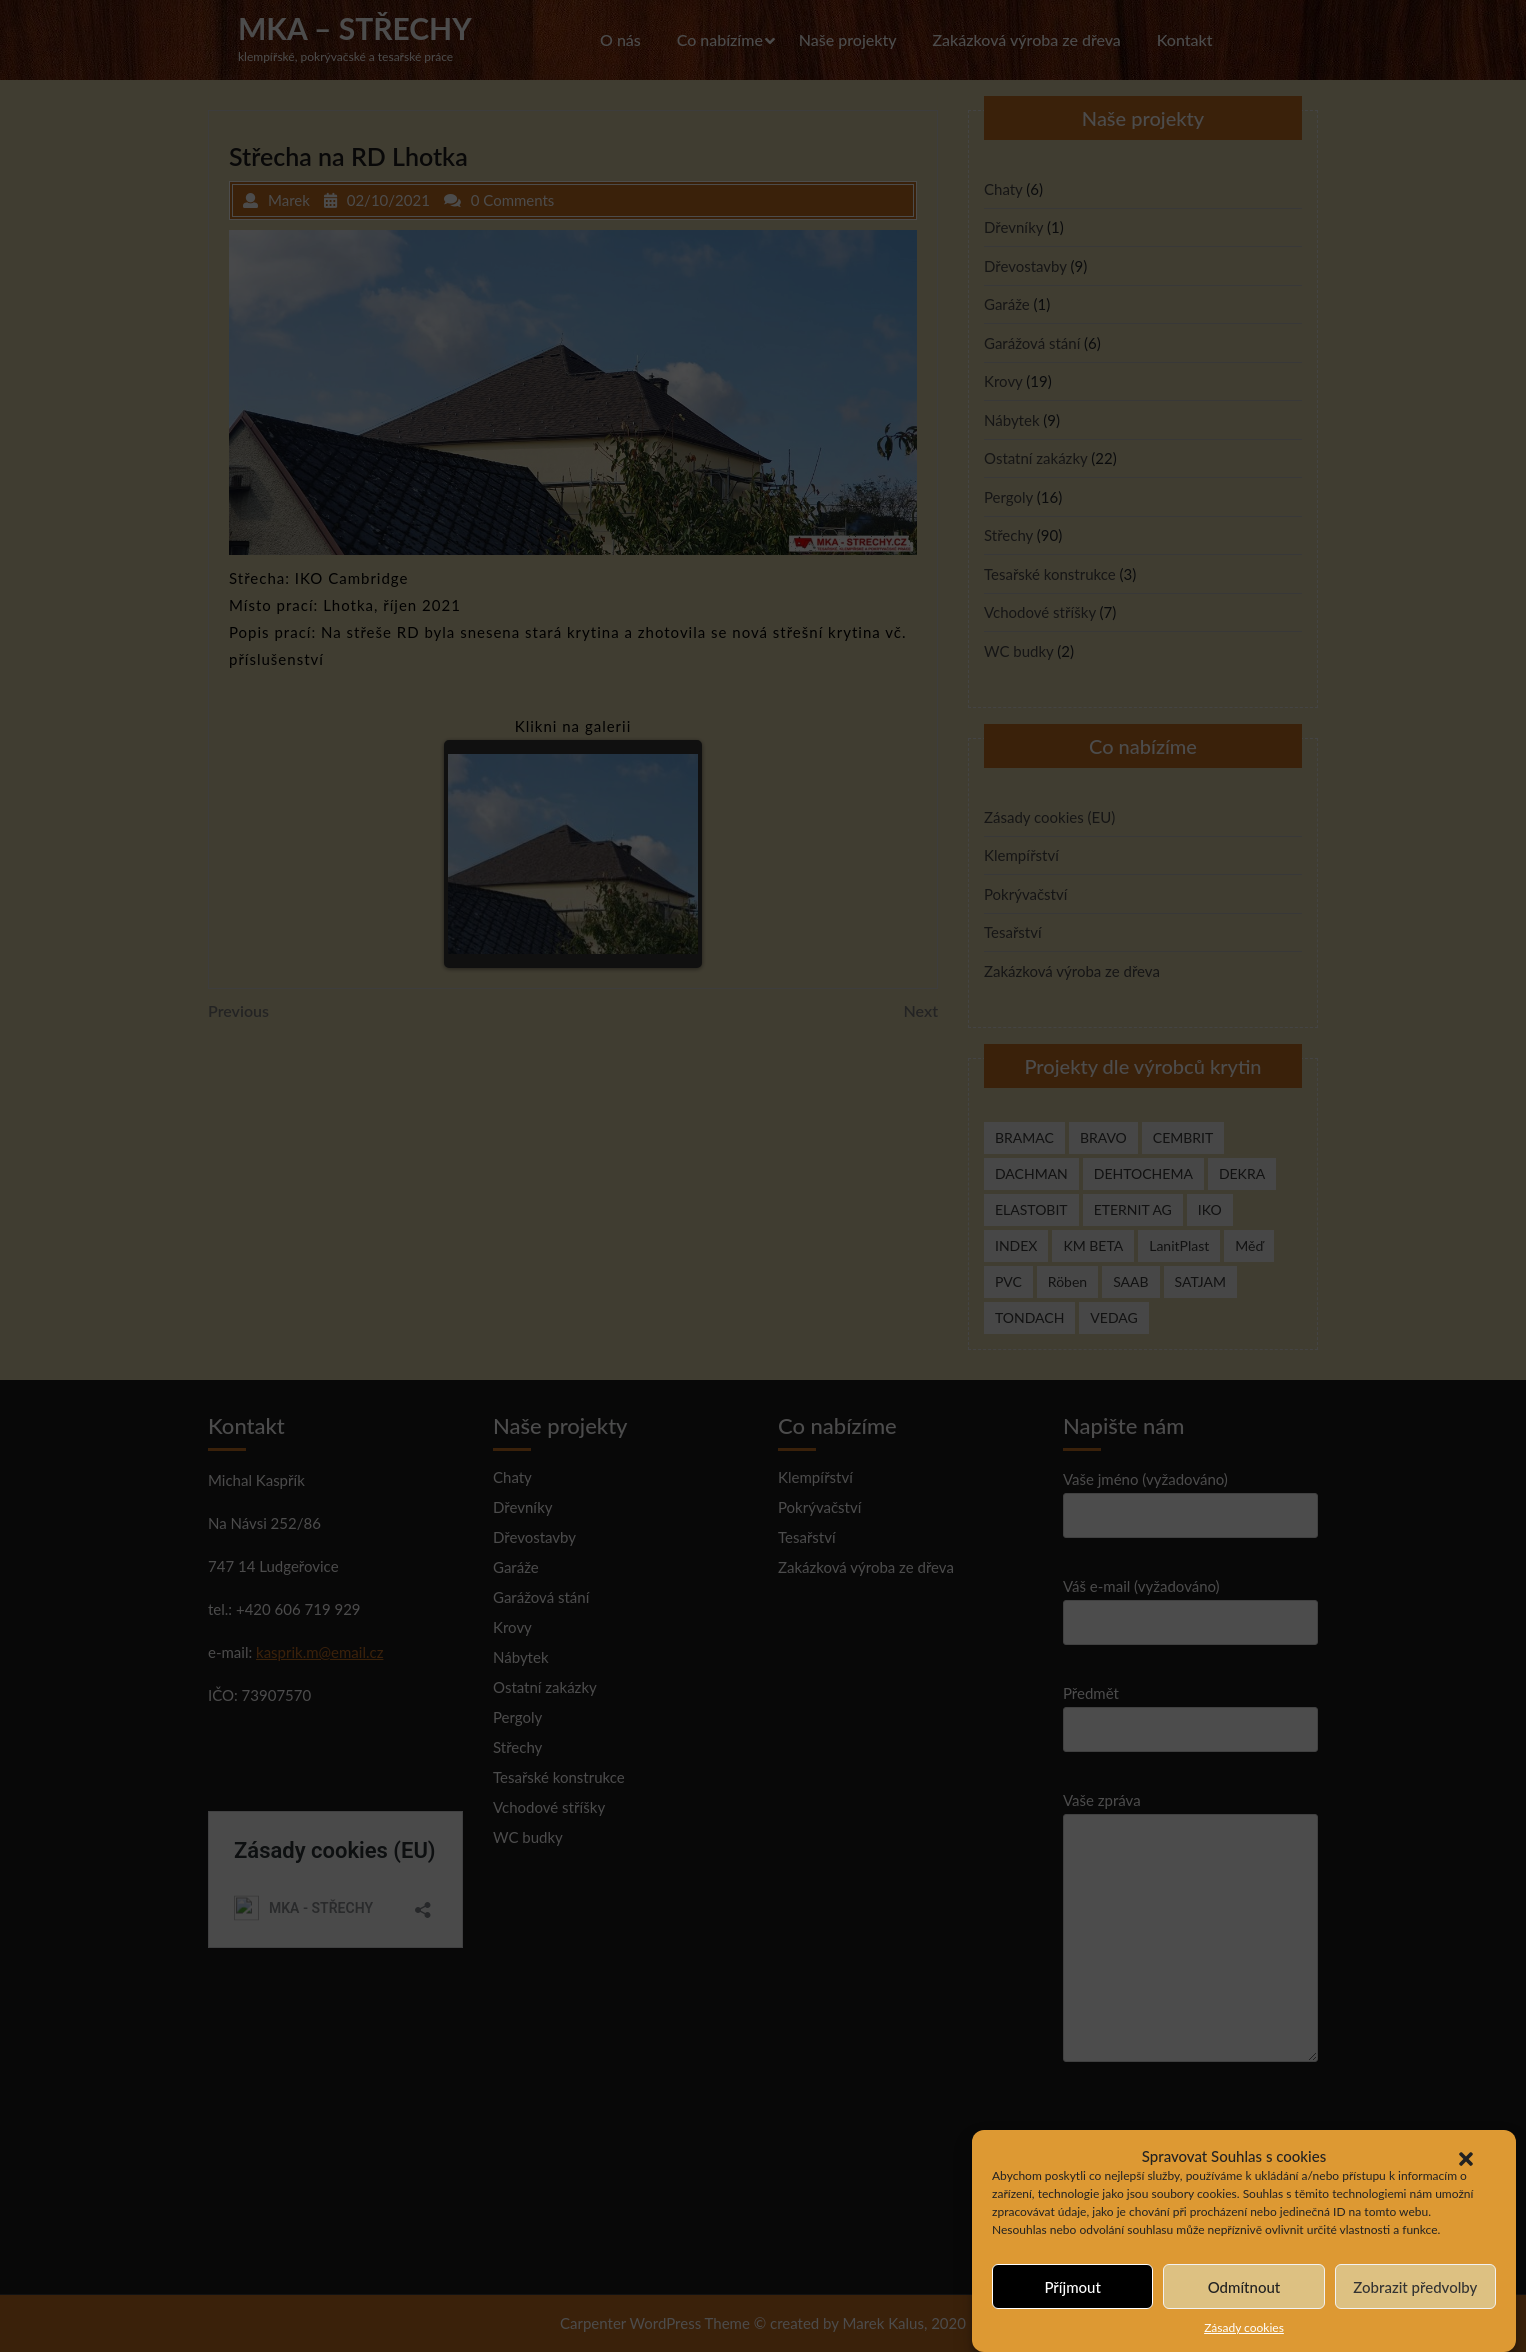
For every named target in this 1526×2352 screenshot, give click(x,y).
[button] (1466, 2156)
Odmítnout (1244, 2287)
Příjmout (1072, 2287)
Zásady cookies (1244, 2328)
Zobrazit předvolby (1415, 2287)
